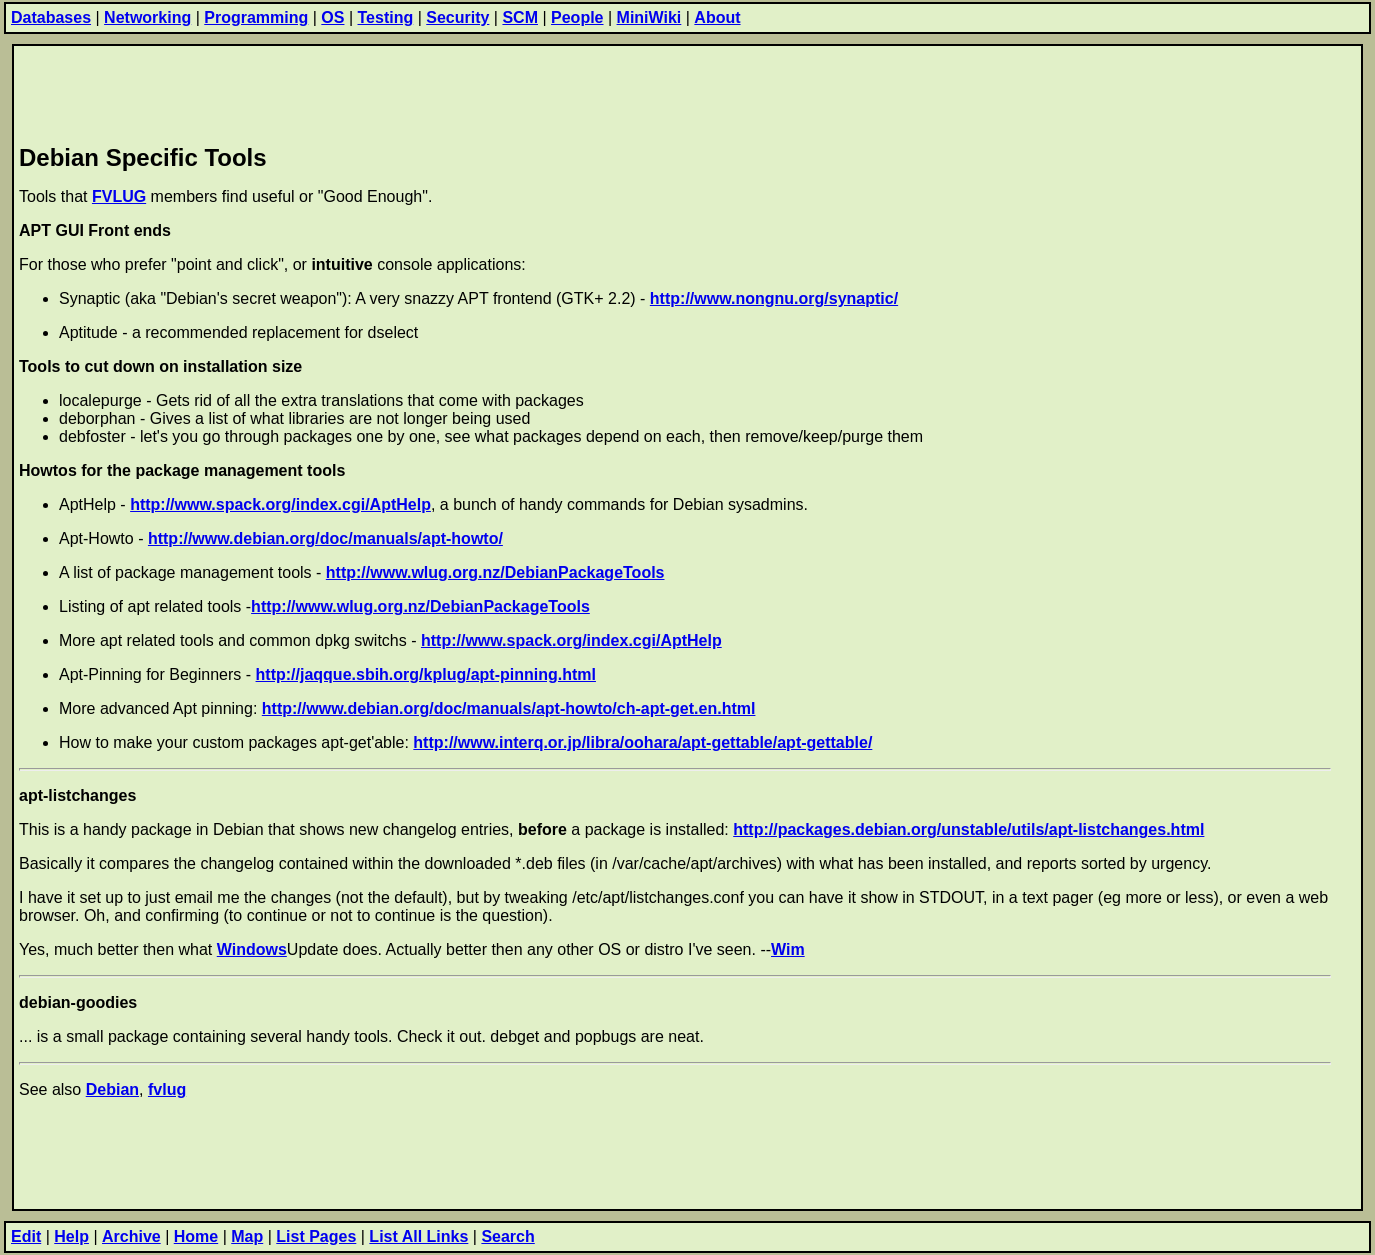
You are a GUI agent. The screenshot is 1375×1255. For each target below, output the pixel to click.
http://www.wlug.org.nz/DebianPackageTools (495, 572)
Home (196, 1236)
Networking (147, 17)
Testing (386, 17)
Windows (252, 949)
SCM (520, 17)
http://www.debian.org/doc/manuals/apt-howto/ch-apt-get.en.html (509, 708)
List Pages (316, 1236)
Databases (51, 17)
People (577, 17)
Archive (131, 1236)
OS (332, 17)
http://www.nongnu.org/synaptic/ (774, 298)
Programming (256, 17)
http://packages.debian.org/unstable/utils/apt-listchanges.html (968, 829)
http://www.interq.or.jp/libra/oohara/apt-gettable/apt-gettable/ (642, 742)
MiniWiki (649, 17)
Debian (112, 1089)
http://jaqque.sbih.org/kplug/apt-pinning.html (426, 674)
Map (247, 1236)
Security (457, 17)
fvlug (167, 1089)
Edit (26, 1236)
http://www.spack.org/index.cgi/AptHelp (280, 504)
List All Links (418, 1236)
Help (71, 1236)
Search (507, 1236)
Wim (788, 949)
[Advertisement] (383, 91)
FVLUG (119, 196)
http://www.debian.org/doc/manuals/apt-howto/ (325, 538)
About (717, 17)
